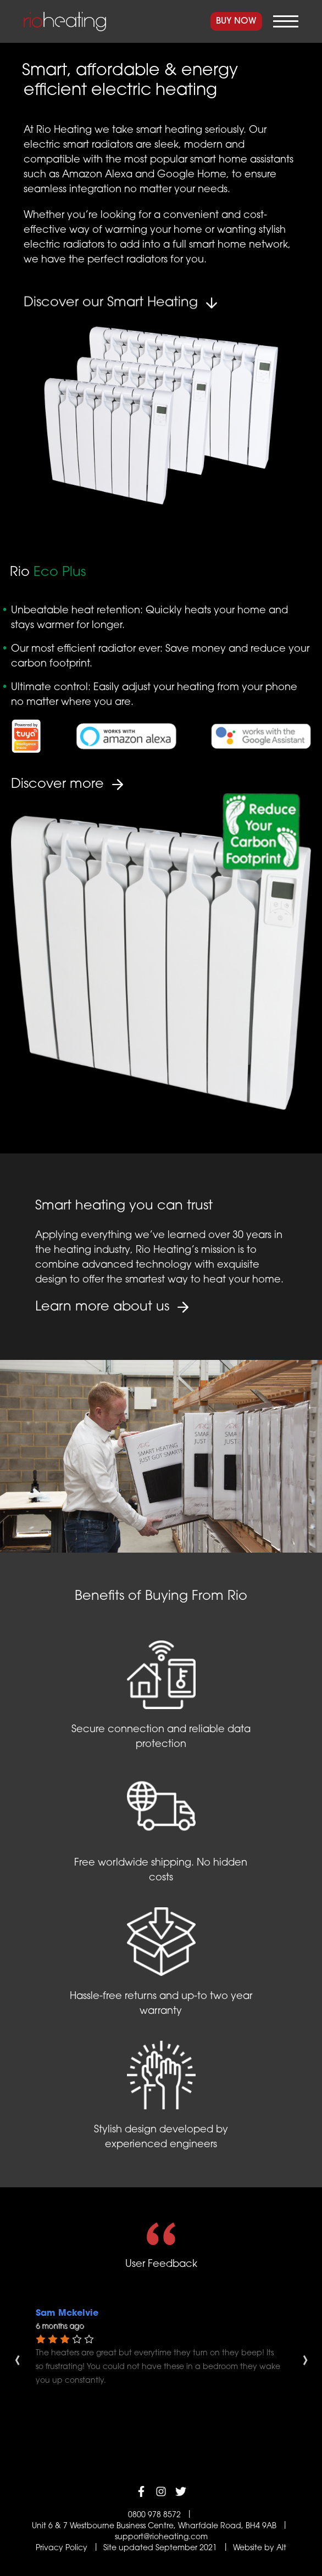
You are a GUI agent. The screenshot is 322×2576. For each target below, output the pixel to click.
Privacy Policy (61, 2548)
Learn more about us (102, 1307)
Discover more (57, 784)
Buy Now (236, 21)
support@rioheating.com (161, 2537)
